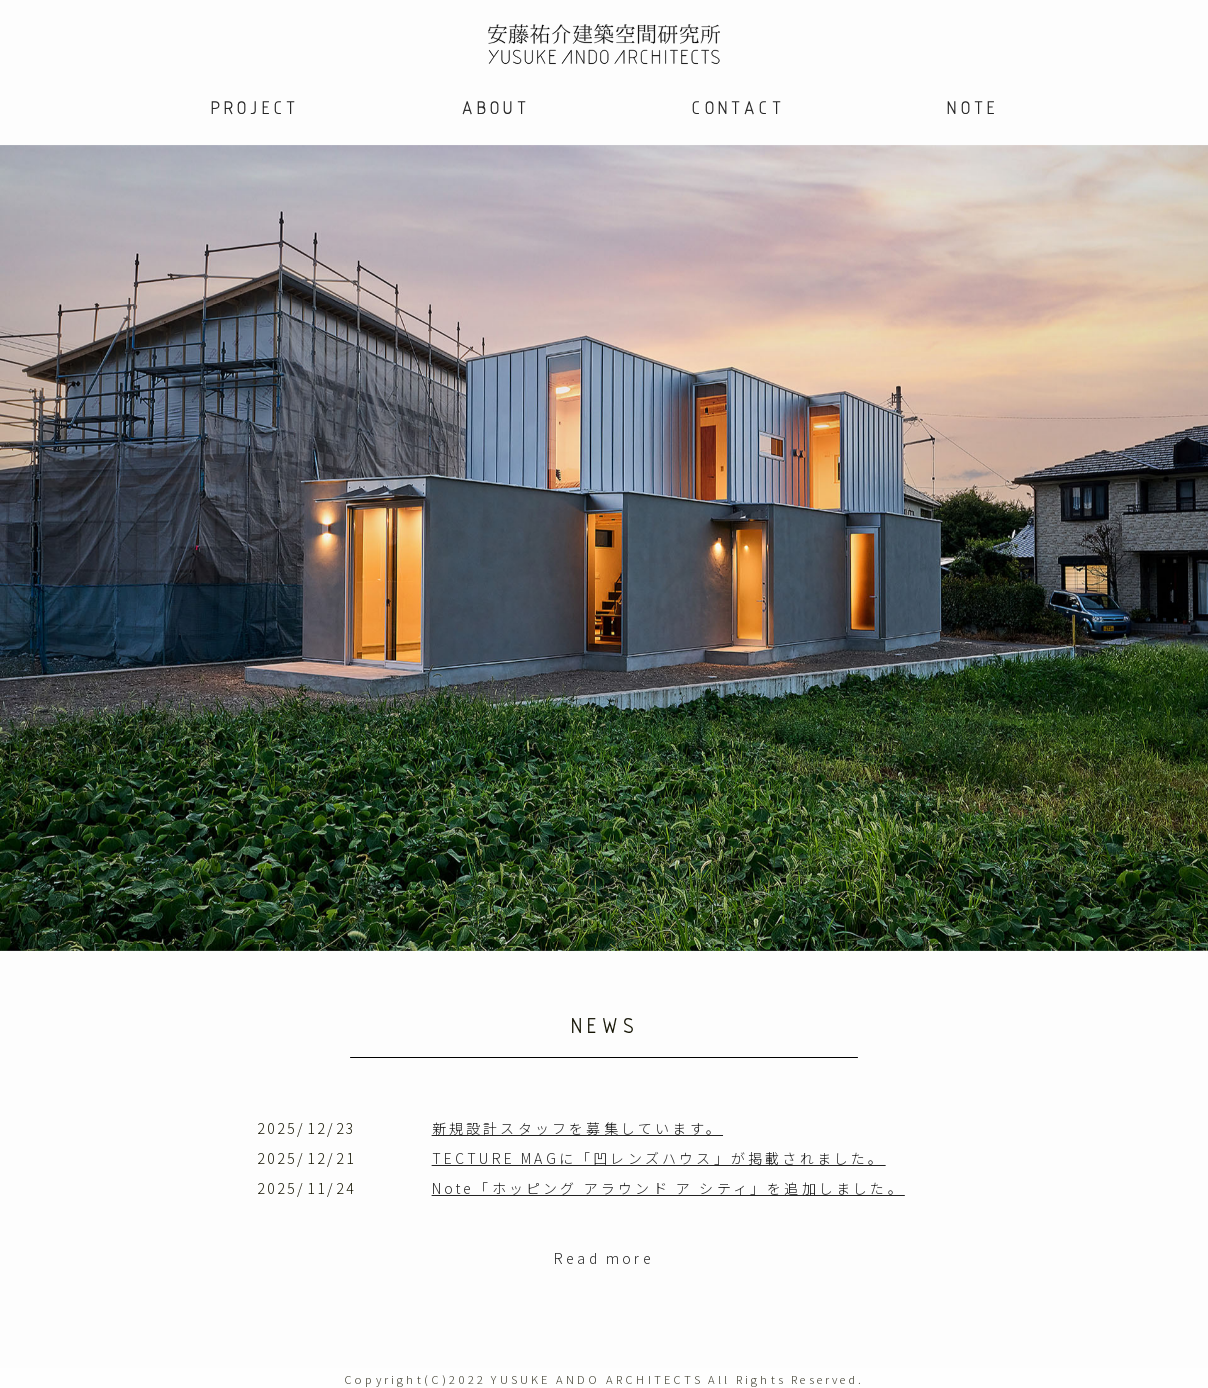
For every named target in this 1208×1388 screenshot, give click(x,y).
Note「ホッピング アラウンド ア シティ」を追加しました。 (668, 1188)
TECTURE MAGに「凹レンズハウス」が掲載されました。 (659, 1158)
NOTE (972, 107)
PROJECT (254, 107)
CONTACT (737, 107)
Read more (604, 1258)
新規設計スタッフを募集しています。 (577, 1128)
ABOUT (495, 107)
